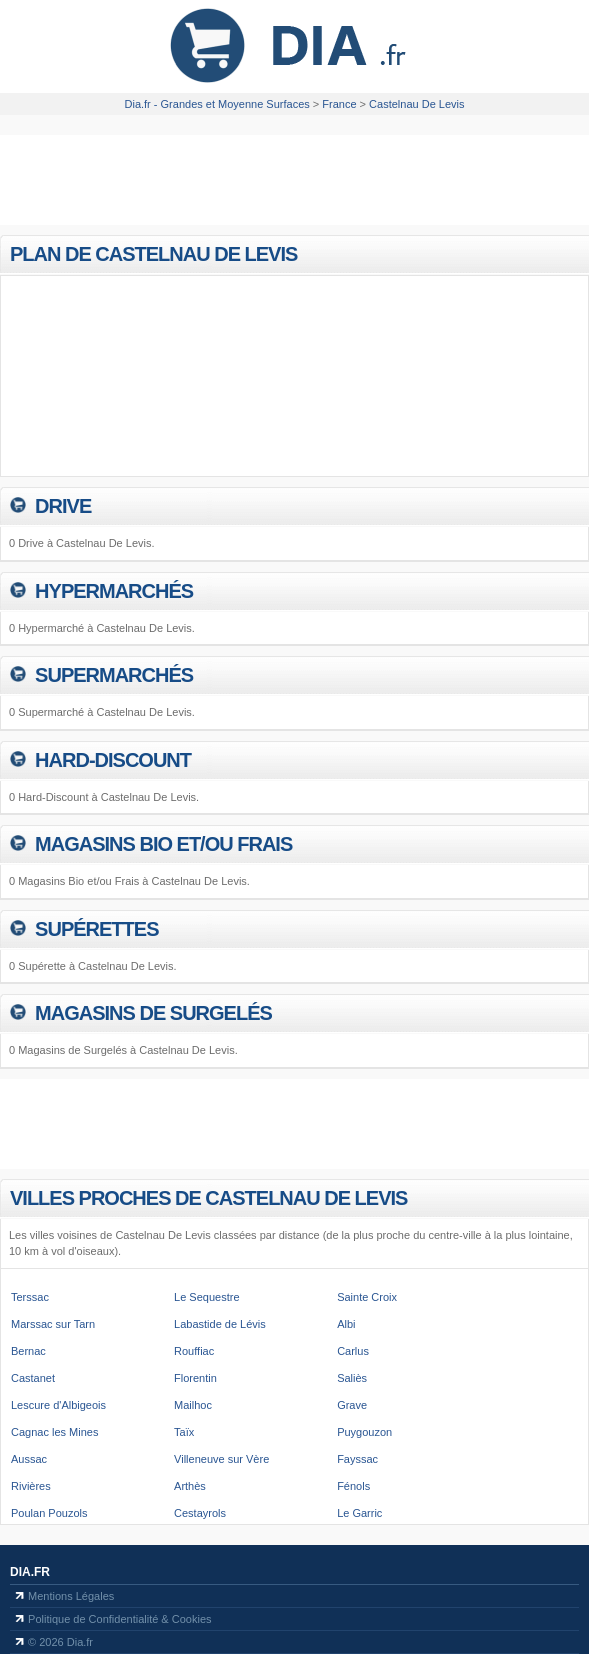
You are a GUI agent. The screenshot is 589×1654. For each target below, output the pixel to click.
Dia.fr (30, 1572)
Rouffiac (194, 1351)
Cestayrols (200, 1513)
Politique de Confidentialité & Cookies (119, 1619)
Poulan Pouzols (49, 1513)
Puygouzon (364, 1432)
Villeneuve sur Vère (221, 1459)
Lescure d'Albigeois (58, 1405)
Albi (346, 1324)
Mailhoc (193, 1405)
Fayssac (357, 1459)
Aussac (29, 1459)
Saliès (352, 1378)
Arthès (190, 1486)
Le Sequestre (206, 1297)
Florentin (195, 1378)
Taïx (184, 1432)
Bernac (28, 1351)
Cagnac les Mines (54, 1432)
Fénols (353, 1486)
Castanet (33, 1378)
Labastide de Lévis (220, 1324)
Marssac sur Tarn (53, 1324)
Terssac (30, 1297)
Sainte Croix (367, 1297)
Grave (352, 1405)
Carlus (353, 1351)
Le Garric (359, 1513)
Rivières (31, 1486)
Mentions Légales (71, 1596)
